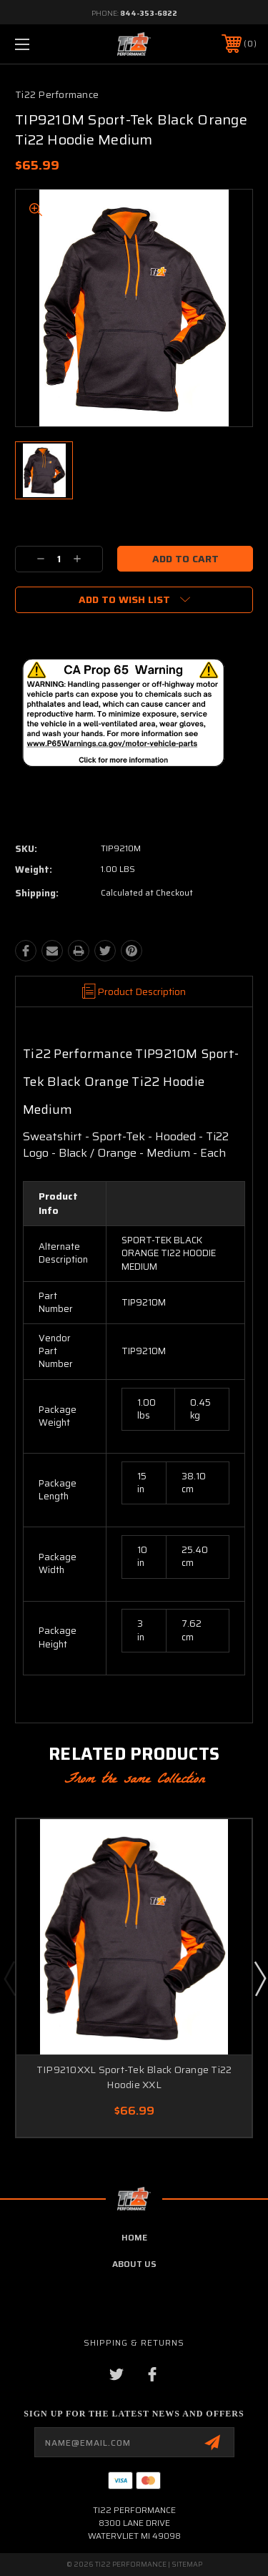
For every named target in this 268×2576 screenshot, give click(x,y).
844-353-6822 (148, 13)
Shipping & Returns (134, 2342)
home (134, 2237)
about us (134, 2264)
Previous (9, 1978)
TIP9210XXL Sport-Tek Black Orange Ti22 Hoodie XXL (134, 2077)
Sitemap (187, 2564)
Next (259, 1978)
